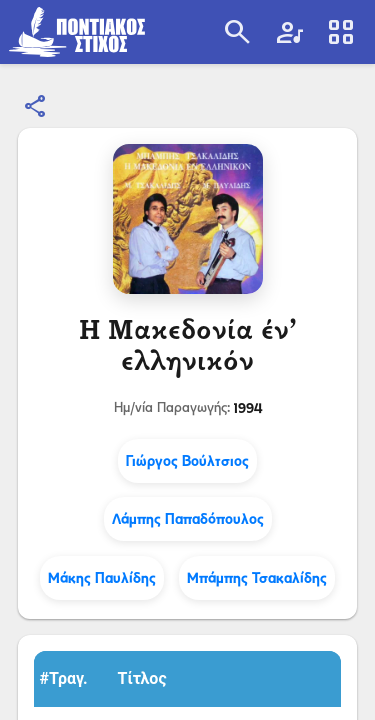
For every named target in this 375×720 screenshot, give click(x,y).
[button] (73, 679)
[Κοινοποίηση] (36, 107)
